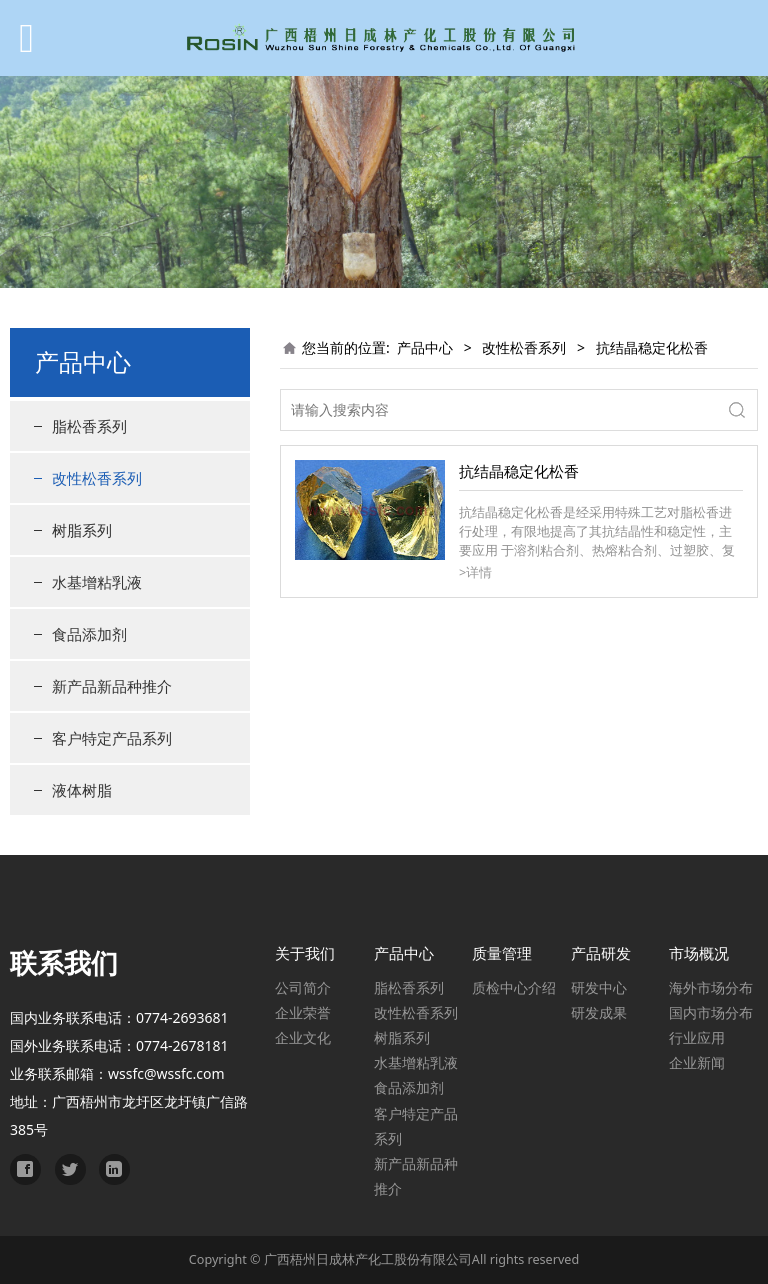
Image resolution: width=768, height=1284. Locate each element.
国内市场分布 (711, 1012)
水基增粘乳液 (97, 582)
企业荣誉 (303, 1012)
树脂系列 (82, 530)
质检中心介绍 (514, 987)
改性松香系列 (97, 478)
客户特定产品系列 (112, 738)
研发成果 (599, 1012)
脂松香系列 (89, 426)
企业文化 (303, 1037)
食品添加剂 (89, 634)
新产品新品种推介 (112, 686)
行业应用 (697, 1037)
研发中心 (599, 987)
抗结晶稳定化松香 (519, 471)
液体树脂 (82, 790)
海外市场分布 (711, 987)
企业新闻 (697, 1062)
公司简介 (303, 987)
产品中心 (425, 347)
